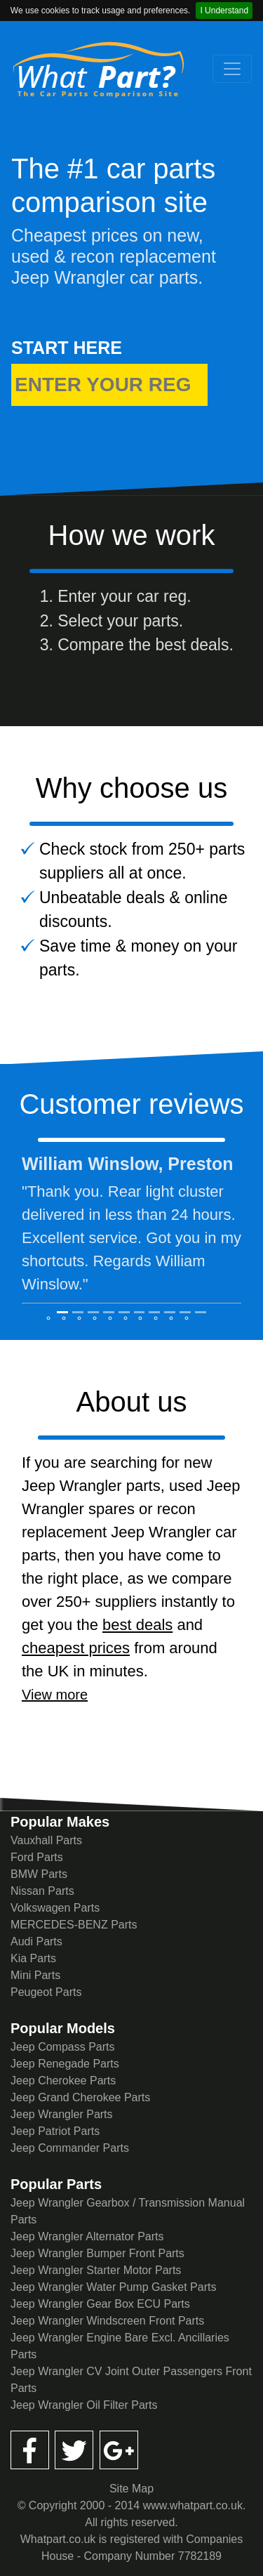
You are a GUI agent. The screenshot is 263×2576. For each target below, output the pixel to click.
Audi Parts (36, 1941)
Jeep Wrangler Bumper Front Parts (97, 2253)
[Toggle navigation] (232, 69)
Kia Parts (33, 1958)
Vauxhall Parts (46, 1840)
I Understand (224, 10)
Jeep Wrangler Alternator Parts (87, 2236)
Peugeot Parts (46, 1992)
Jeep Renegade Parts (65, 2064)
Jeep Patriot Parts (55, 2131)
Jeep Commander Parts (70, 2148)
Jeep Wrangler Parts (62, 2114)
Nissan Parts (42, 1891)
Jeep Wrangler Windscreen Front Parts (107, 2321)
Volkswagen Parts (55, 1908)
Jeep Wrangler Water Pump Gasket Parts (113, 2287)
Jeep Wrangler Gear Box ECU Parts (100, 2304)
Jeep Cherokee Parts (63, 2081)
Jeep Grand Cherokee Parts (80, 2097)
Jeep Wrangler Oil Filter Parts (84, 2405)
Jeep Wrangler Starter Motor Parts (96, 2270)
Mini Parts (35, 1975)
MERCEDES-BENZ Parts (74, 1925)
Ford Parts (37, 1857)
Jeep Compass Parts (63, 2047)
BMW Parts (39, 1874)
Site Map (131, 2489)
